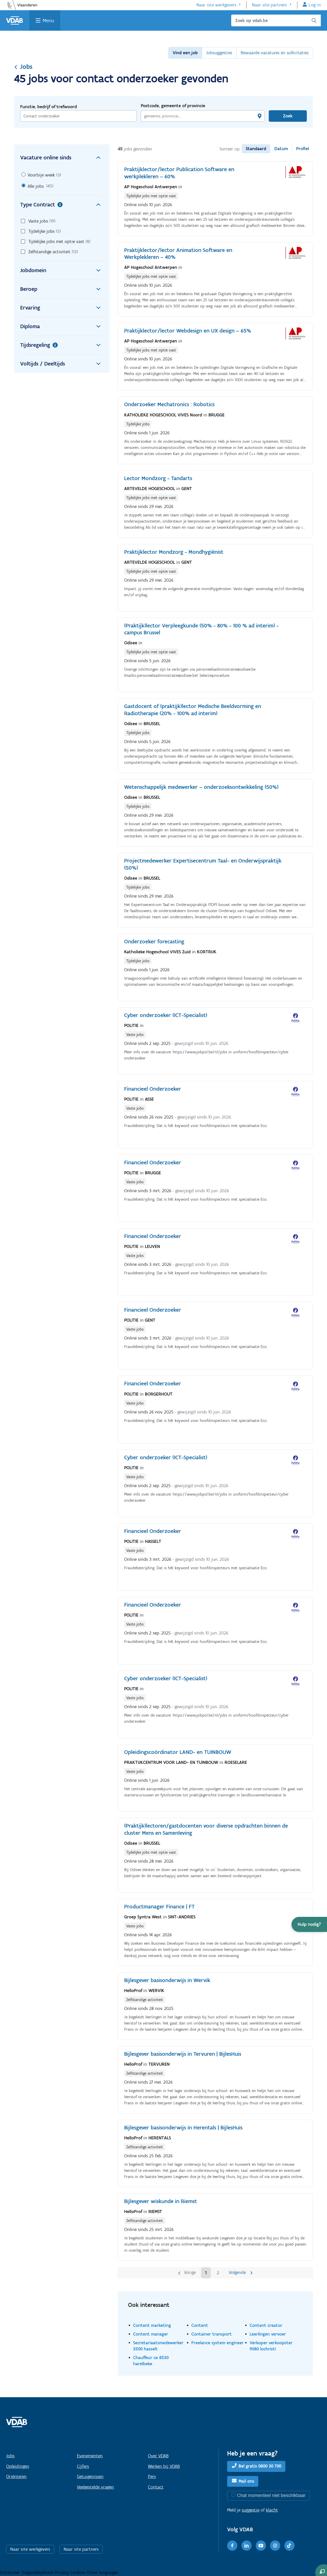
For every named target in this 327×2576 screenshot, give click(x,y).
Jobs (23, 66)
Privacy (62, 2572)
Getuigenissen (90, 2476)
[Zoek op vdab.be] (276, 20)
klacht (272, 2510)
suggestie (250, 2510)
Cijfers (83, 2466)
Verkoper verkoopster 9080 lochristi (271, 2345)
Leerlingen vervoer (268, 2334)
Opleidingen (17, 2466)
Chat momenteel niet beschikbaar (271, 2495)
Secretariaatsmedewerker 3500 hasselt (158, 2345)
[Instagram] (275, 2545)
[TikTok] (289, 2545)
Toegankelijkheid (37, 2572)
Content (199, 2325)
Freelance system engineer (217, 2342)
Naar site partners (269, 5)
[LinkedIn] (246, 2545)
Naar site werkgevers (216, 5)
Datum (281, 148)
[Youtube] (261, 2545)
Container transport (211, 2334)
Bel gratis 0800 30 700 (260, 2466)
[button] (309, 1924)
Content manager (150, 2334)
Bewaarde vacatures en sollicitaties (275, 53)
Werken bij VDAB (164, 2466)
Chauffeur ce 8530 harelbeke (151, 2360)
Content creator (266, 2325)
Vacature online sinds (61, 157)
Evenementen (90, 2456)
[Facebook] (232, 2545)
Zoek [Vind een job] (288, 116)
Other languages (102, 2572)
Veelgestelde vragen (95, 2487)
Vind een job (185, 53)
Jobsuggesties (219, 53)
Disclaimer (10, 2572)
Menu (48, 20)
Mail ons (246, 2481)
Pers (152, 2476)
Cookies (78, 2572)
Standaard (256, 148)
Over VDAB (158, 2456)
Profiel (302, 148)
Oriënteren (16, 2476)
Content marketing (152, 2325)
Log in (315, 5)
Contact (156, 2487)
